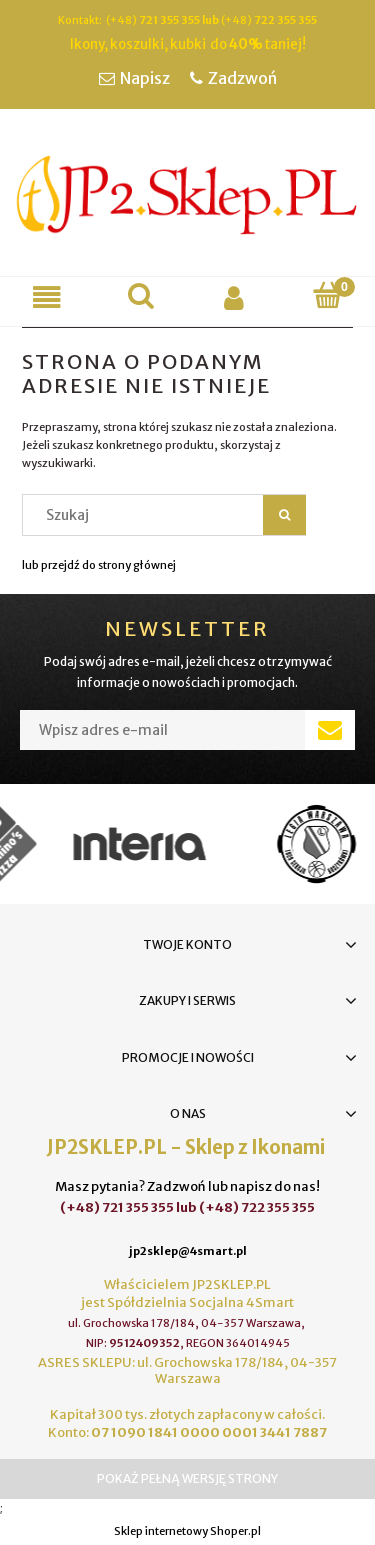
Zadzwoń (242, 78)
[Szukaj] (141, 295)
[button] (47, 297)
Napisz (145, 78)
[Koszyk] (328, 295)
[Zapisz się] (330, 730)
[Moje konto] (235, 297)
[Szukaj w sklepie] (147, 515)
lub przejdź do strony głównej (99, 565)
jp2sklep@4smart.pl (188, 1251)
